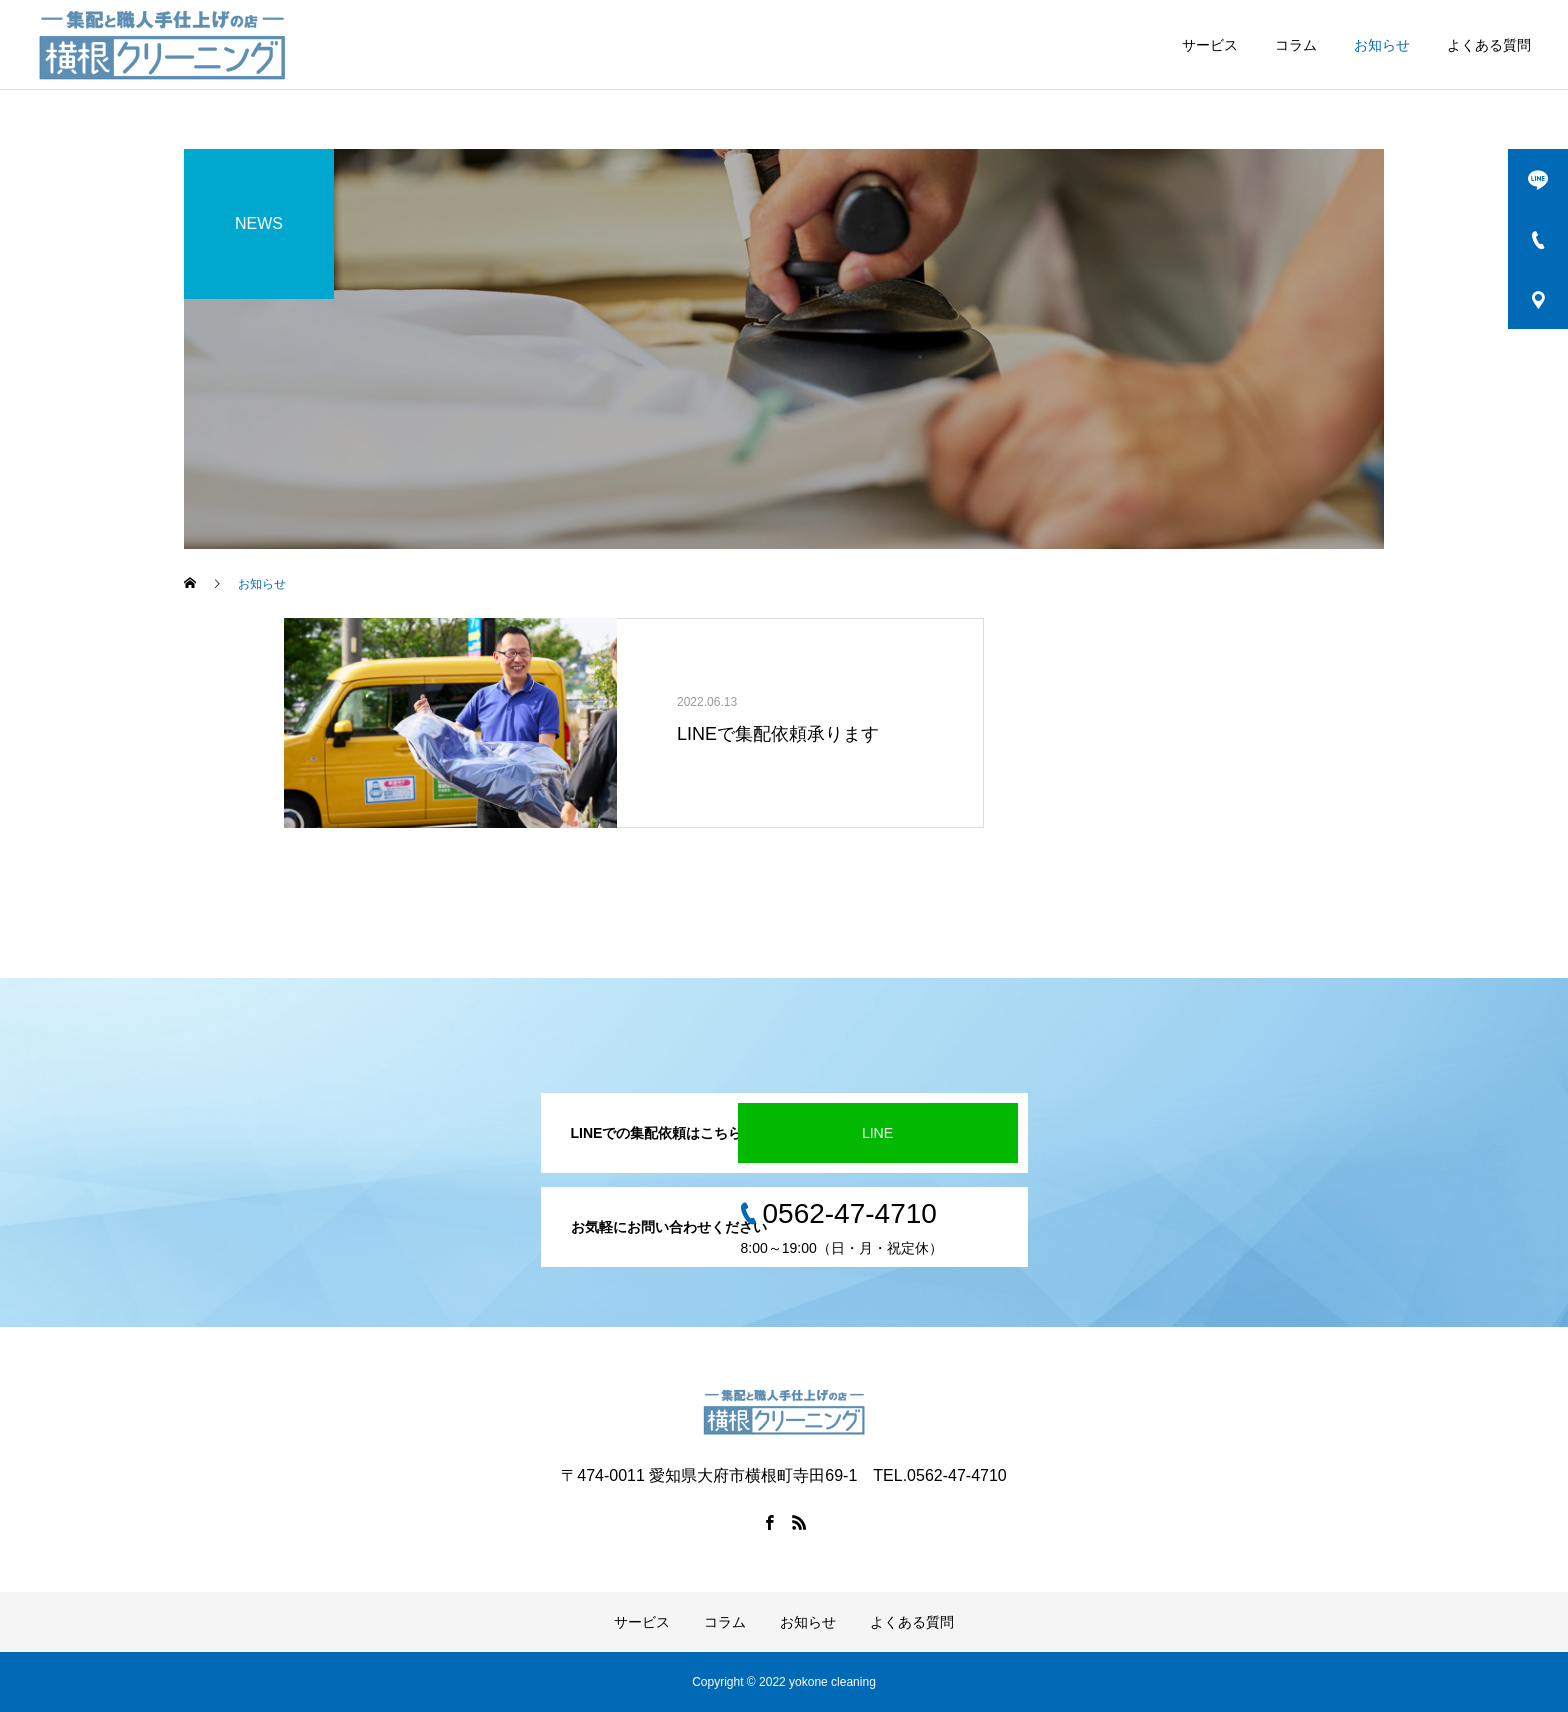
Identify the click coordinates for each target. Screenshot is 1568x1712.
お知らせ (1382, 45)
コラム (1296, 45)
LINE (877, 1133)
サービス (1210, 45)
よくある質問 (1489, 45)
